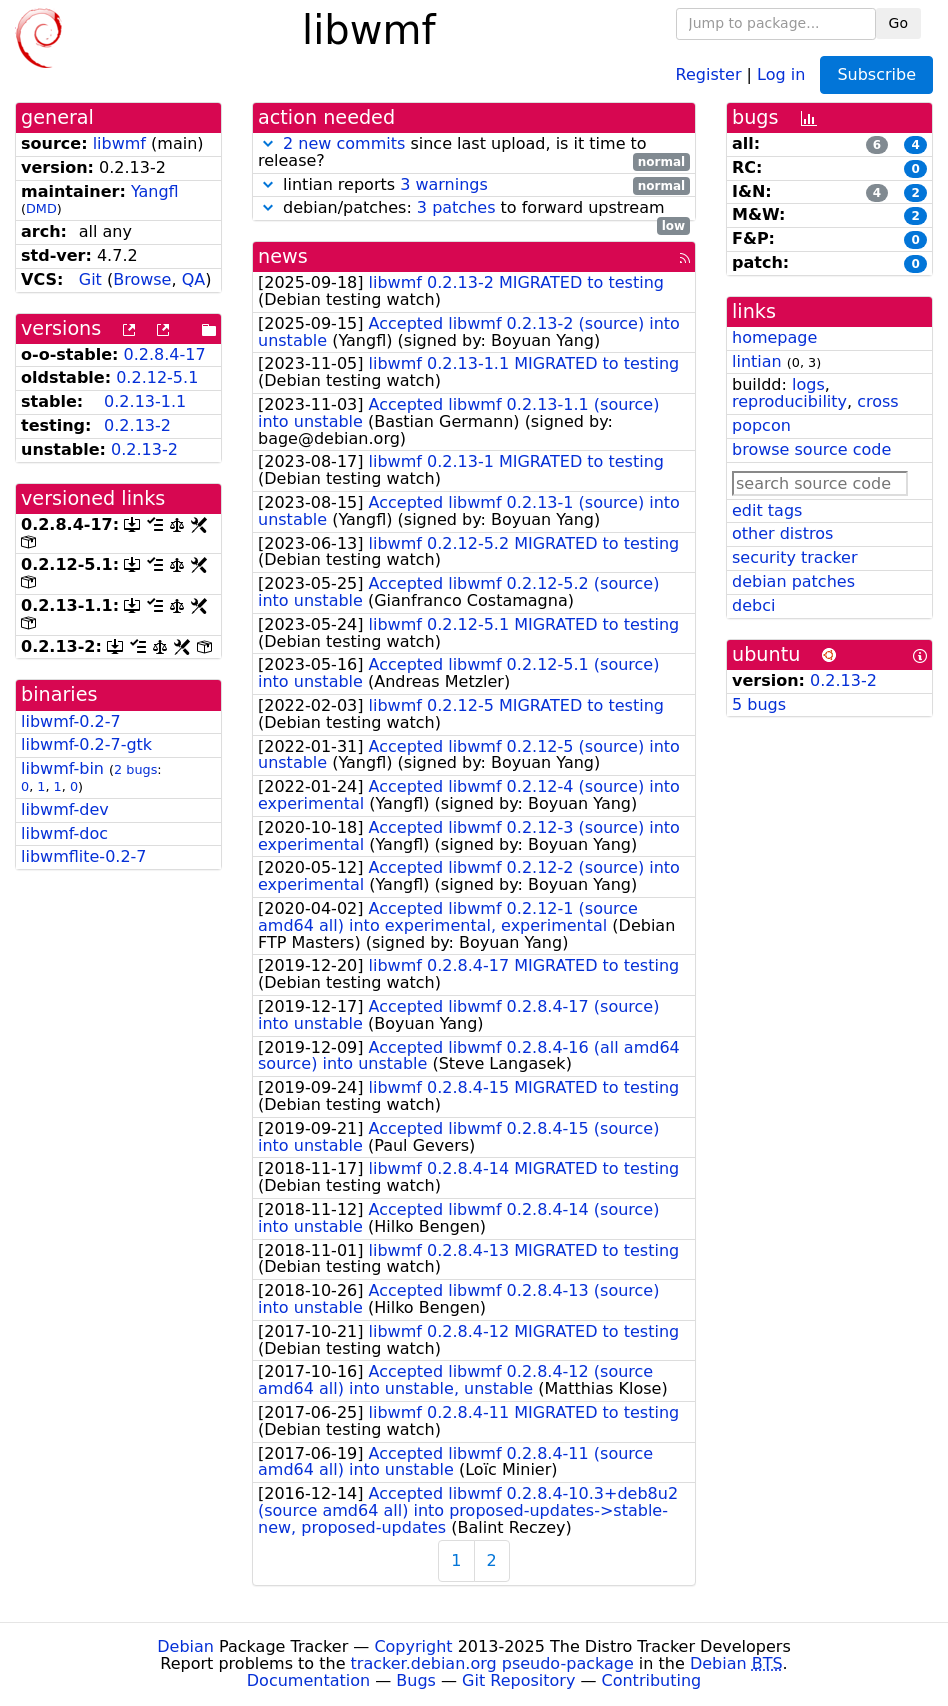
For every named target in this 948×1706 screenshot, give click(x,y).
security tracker (795, 557)
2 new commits (344, 143)
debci (753, 605)
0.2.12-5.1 (157, 377)
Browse (142, 279)
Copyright (413, 1646)
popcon (761, 425)
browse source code (811, 449)
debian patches (793, 581)
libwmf (119, 143)
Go (898, 23)
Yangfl (155, 191)
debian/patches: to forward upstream (474, 208)
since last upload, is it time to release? (474, 153)
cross (877, 401)
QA (194, 279)
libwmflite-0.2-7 (84, 856)
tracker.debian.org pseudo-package (492, 1663)
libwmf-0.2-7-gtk (86, 744)
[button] (268, 143)
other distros (782, 533)
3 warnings (444, 184)
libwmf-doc (64, 833)
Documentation (308, 1680)
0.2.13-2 (137, 425)
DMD (41, 208)
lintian (757, 361)
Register (709, 73)
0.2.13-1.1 (145, 401)
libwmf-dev (65, 809)
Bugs (416, 1680)
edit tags (767, 510)
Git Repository (518, 1680)
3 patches (456, 207)
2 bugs (135, 769)
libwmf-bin (62, 768)
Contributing (652, 1680)
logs (808, 384)
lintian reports (474, 185)
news (283, 256)
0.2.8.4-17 (165, 354)
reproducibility (789, 401)
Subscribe (876, 74)
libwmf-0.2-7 (71, 721)
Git (90, 279)
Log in (781, 73)
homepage (774, 337)
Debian (185, 1646)
